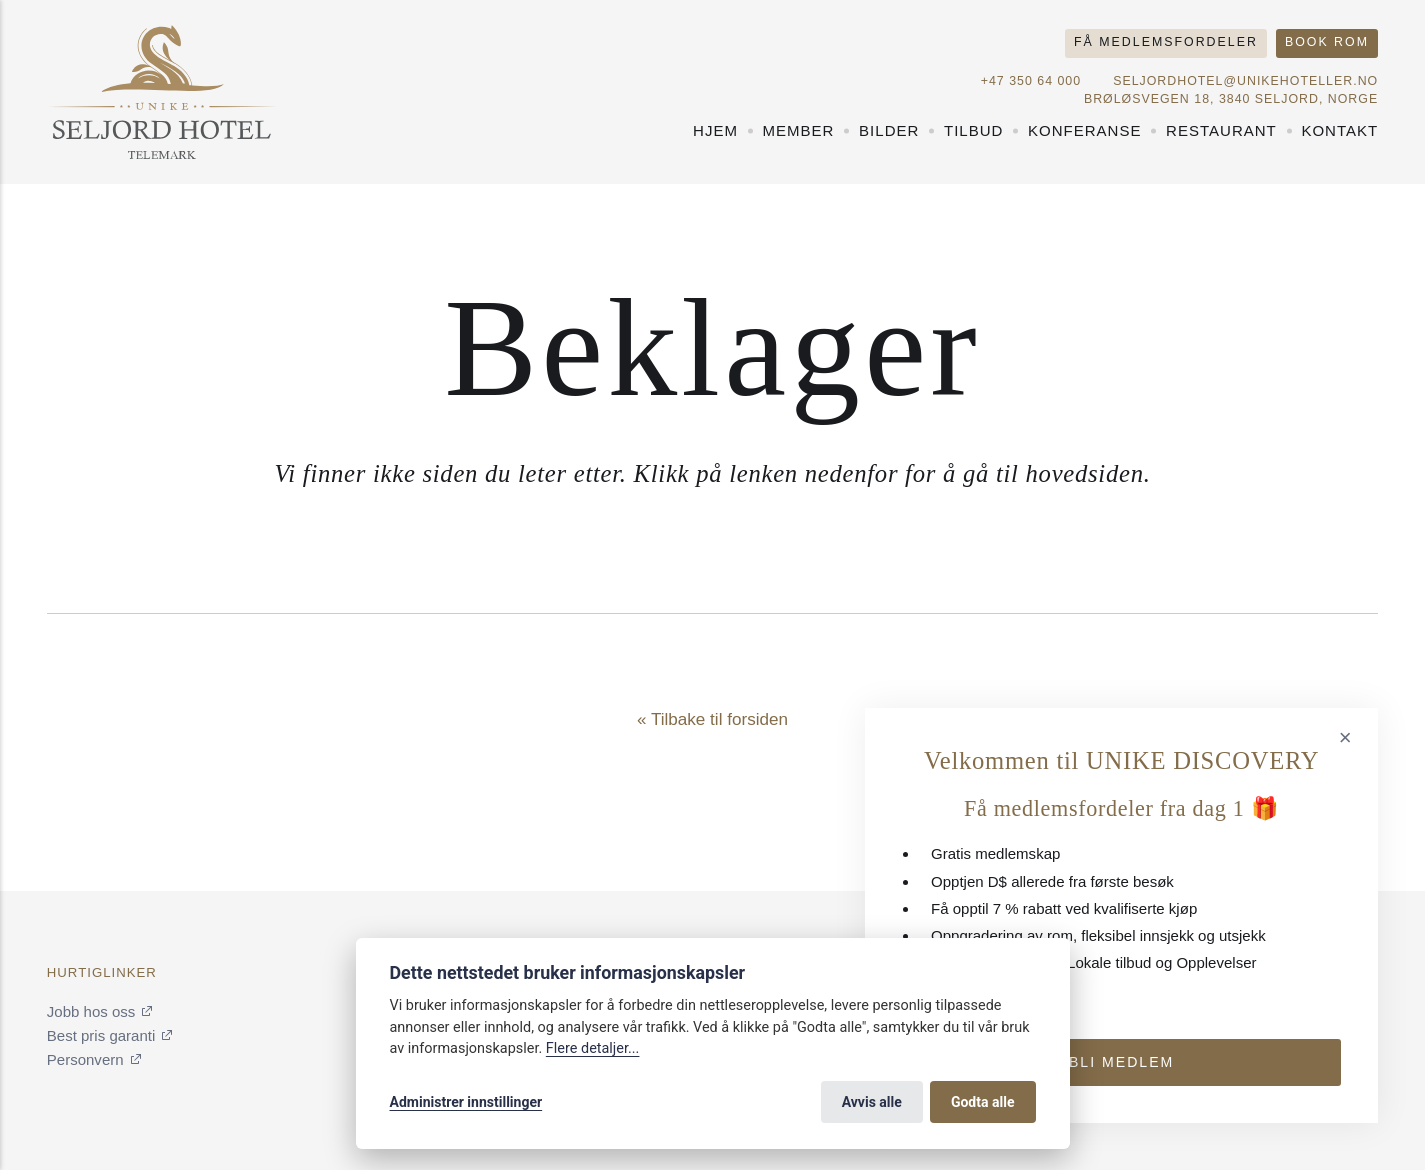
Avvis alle (872, 1102)
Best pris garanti (101, 1035)
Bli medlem (1121, 1062)
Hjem (715, 130)
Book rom (1327, 42)
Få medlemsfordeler (1166, 42)
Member (799, 130)
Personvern (85, 1059)
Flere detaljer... (593, 1048)
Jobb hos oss (91, 1011)
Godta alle (983, 1102)
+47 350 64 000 (1031, 81)
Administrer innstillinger (466, 1102)
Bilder (889, 130)
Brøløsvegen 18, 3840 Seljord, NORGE (1231, 99)
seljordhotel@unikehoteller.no (1245, 81)
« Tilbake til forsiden (712, 719)
